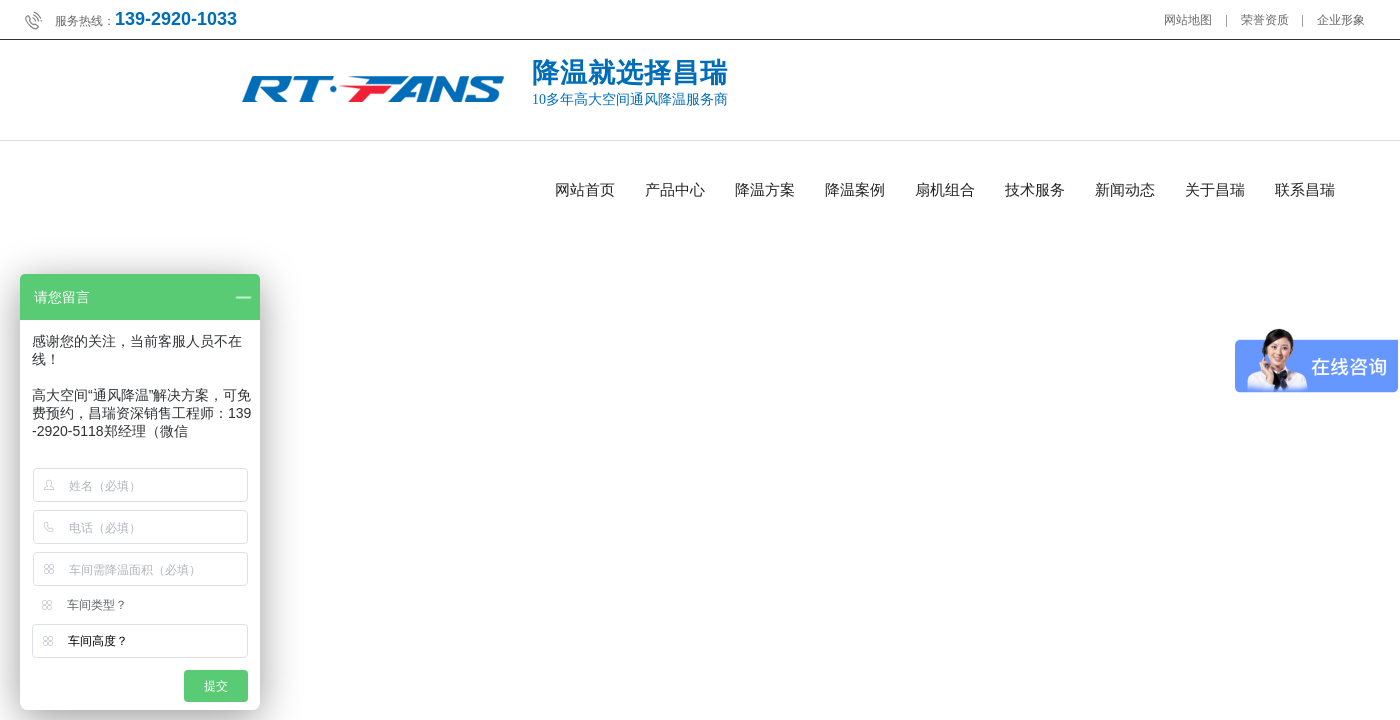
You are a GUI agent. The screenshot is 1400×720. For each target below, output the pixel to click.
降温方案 (765, 190)
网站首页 (585, 190)
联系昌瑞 (1305, 190)
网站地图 (1188, 20)
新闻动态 (1125, 190)
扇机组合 (945, 190)
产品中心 (675, 190)
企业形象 (1341, 20)
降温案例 (855, 190)
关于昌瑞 (1215, 190)
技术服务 (1035, 190)
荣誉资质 (1265, 20)
